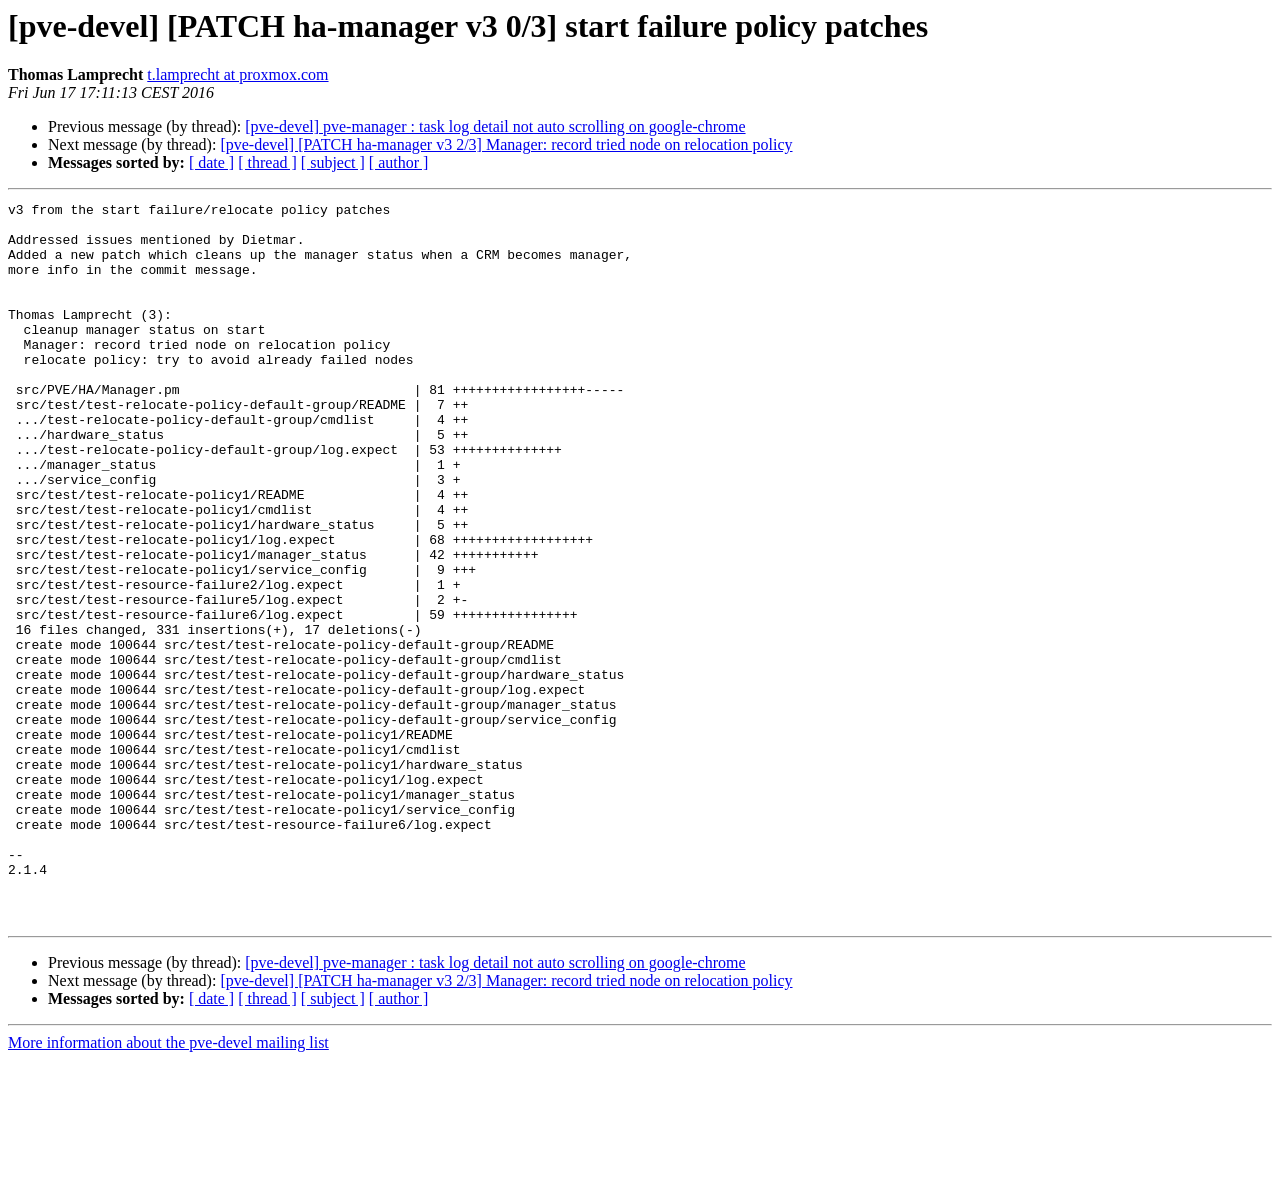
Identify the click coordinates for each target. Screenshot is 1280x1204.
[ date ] (211, 162)
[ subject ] (333, 162)
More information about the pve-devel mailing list (168, 1186)
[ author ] (399, 162)
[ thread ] (267, 162)
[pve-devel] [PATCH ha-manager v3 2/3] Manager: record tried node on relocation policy (506, 144)
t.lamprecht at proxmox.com (237, 74)
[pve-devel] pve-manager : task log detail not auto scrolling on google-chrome (495, 126)
